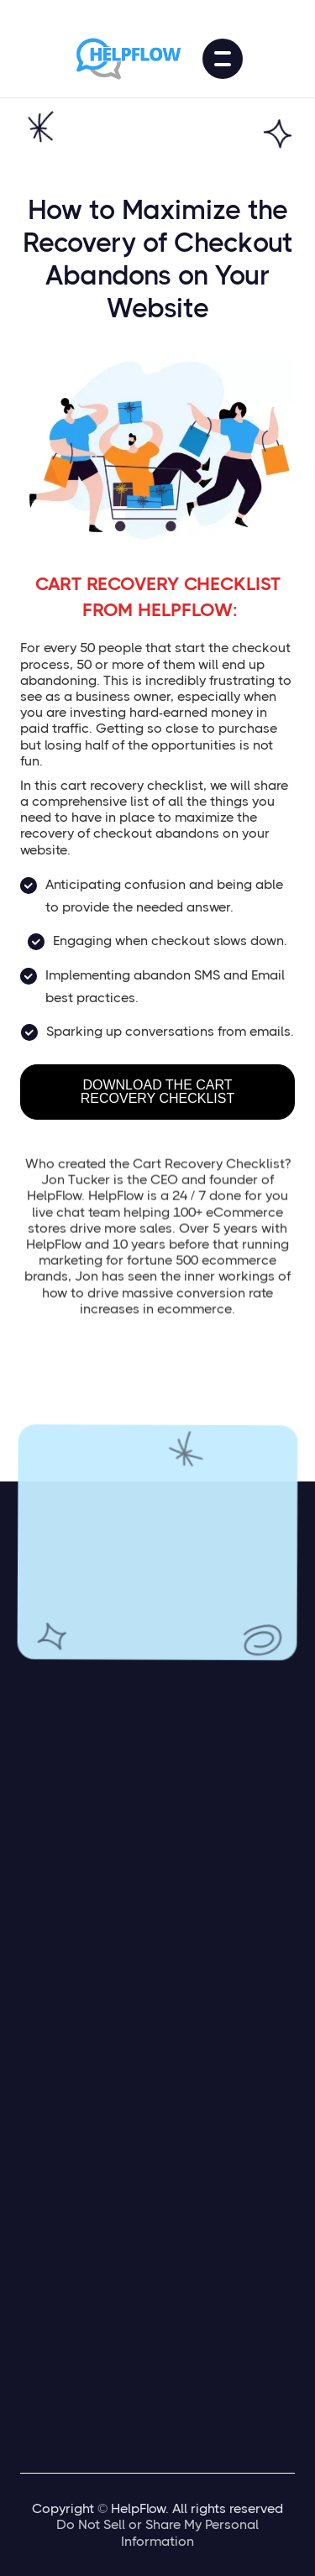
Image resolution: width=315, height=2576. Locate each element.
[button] (222, 59)
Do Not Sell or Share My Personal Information (157, 2532)
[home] (131, 59)
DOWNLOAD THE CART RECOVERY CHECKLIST (157, 1091)
